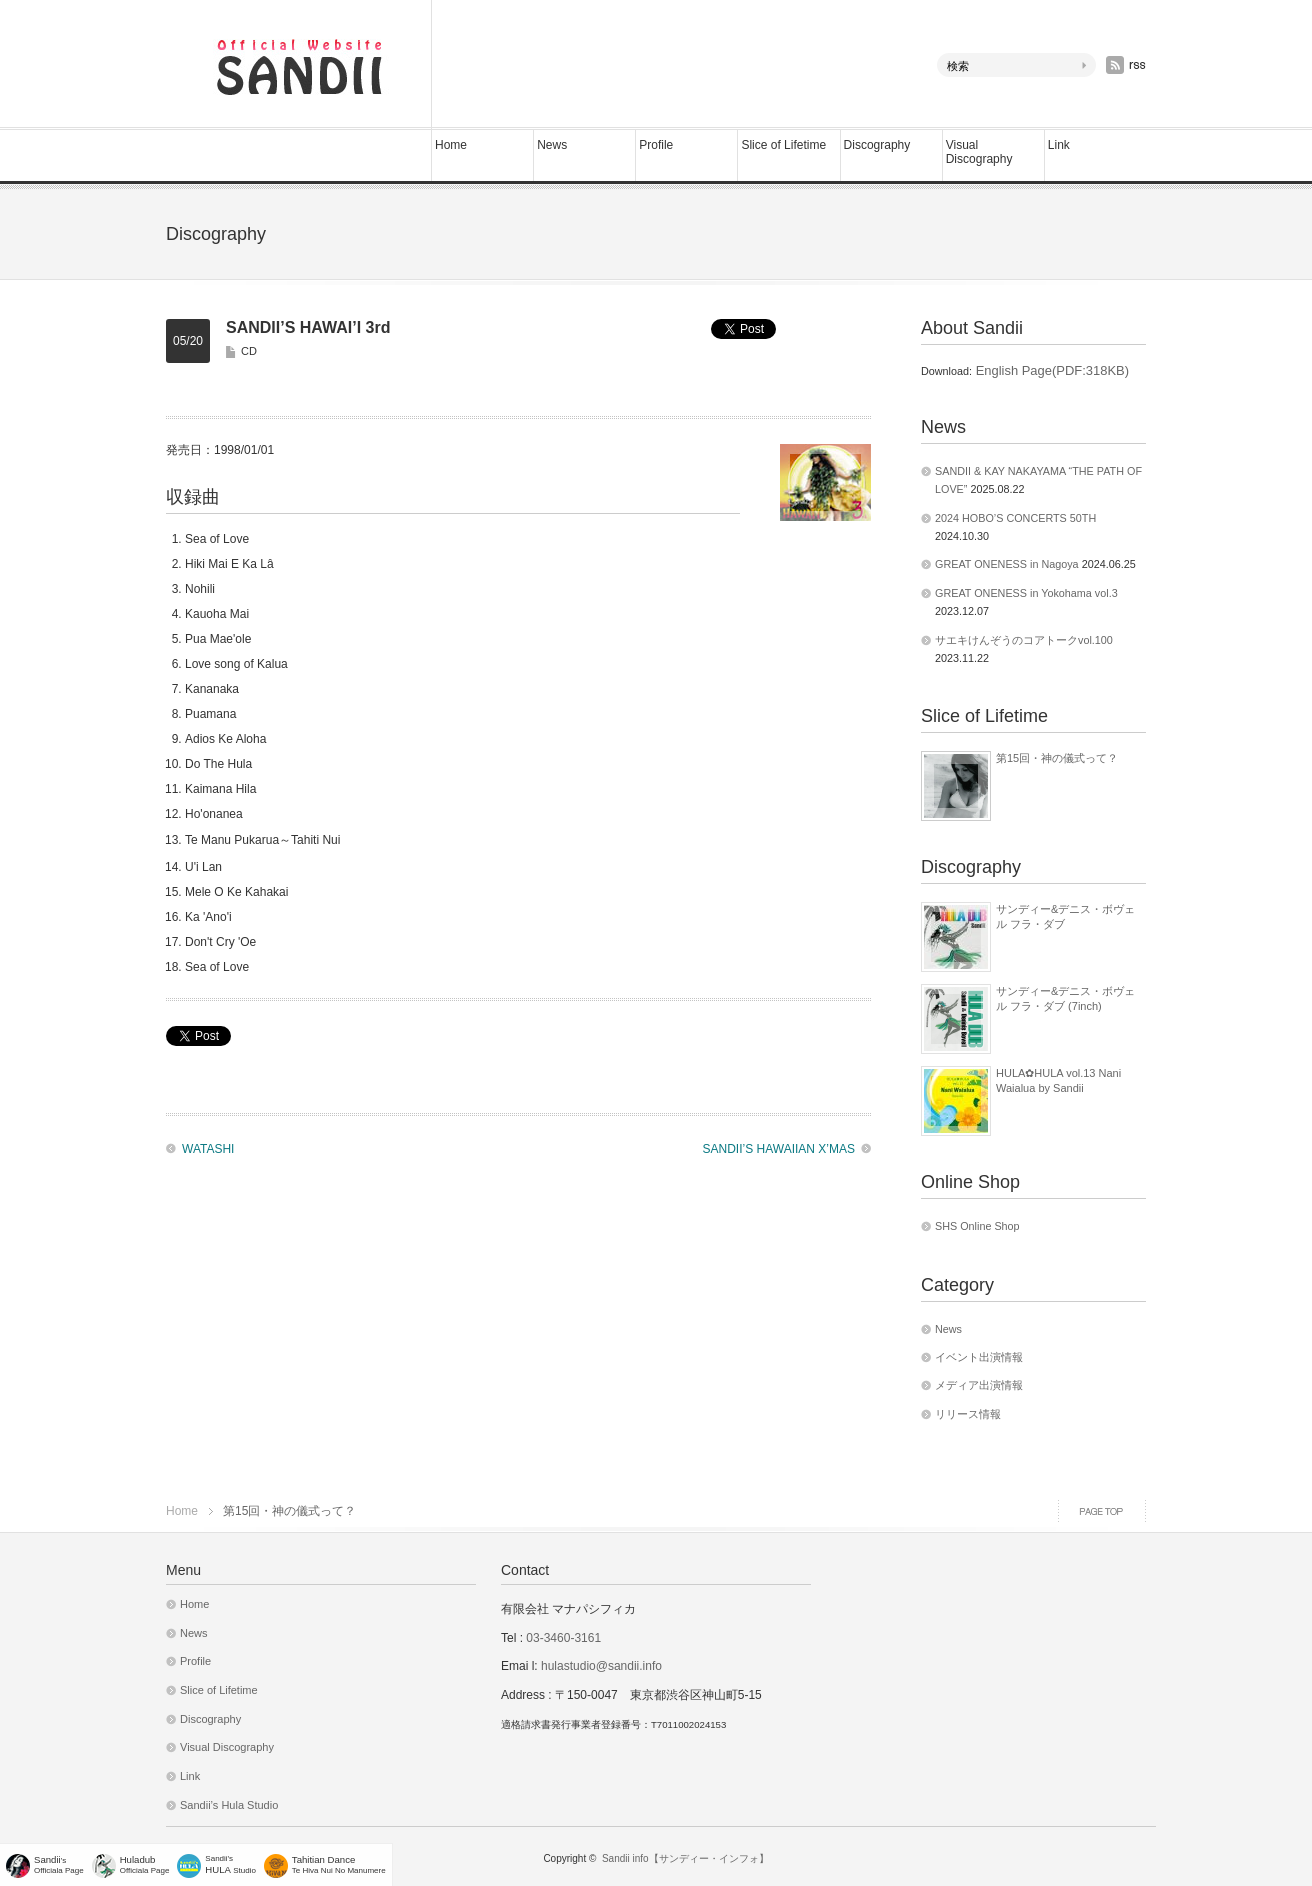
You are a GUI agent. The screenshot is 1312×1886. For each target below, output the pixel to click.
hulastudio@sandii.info (601, 1666)
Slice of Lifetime (783, 145)
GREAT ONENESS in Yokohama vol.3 (1026, 593)
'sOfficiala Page (59, 1864)
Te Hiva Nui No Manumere (339, 1864)
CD (249, 351)
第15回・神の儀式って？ (1057, 758)
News (552, 145)
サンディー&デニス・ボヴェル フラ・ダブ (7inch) (1065, 998)
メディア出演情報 (979, 1385)
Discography (877, 145)
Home (451, 145)
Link (1059, 145)
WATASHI (208, 1149)
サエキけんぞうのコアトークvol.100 (1024, 640)
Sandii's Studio (230, 1864)
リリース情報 (968, 1414)
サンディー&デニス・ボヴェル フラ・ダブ (1065, 916)
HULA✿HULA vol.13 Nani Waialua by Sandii (1058, 1080)
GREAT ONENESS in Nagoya (1007, 564)
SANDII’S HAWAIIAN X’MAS (779, 1149)
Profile (656, 145)
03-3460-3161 (562, 1638)
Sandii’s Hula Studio (229, 1805)
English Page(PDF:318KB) (1050, 370)
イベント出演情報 (979, 1357)
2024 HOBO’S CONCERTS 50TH (1015, 518)
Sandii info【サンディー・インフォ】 (685, 1858)
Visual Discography (979, 152)
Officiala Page (145, 1864)
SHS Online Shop (977, 1226)
